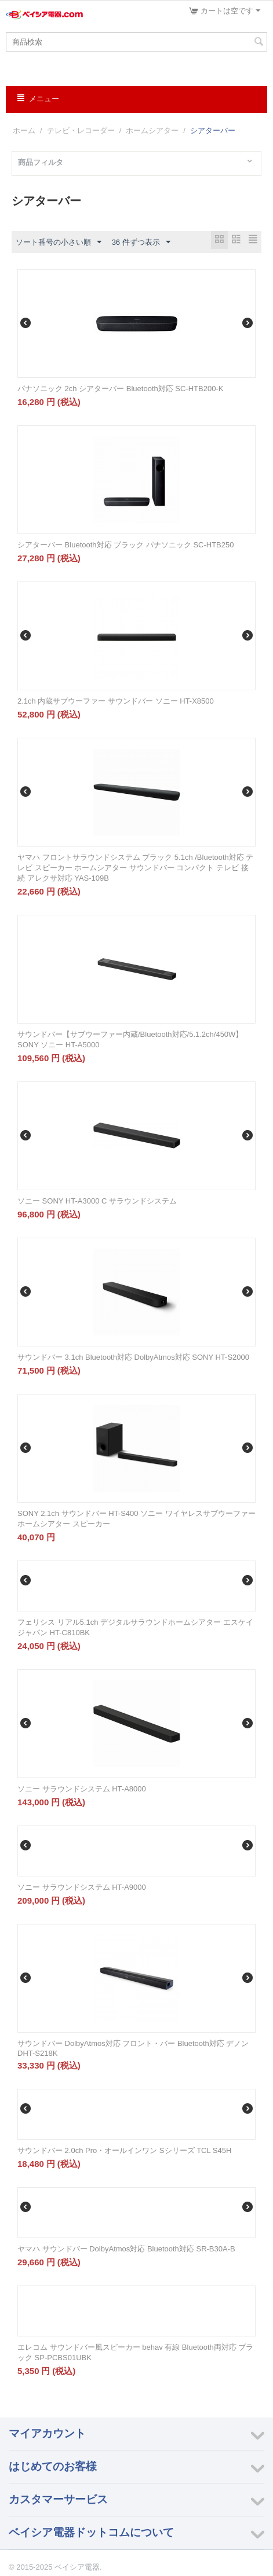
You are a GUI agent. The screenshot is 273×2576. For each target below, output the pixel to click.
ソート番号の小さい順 (58, 242)
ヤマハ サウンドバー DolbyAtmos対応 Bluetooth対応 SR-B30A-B (126, 2248)
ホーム (24, 130)
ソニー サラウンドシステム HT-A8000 (81, 1788)
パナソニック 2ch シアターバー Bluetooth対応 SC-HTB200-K (120, 388)
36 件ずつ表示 (141, 242)
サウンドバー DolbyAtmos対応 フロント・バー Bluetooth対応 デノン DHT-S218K (133, 2048)
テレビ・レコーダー (81, 130)
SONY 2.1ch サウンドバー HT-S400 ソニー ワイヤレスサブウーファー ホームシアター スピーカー (136, 1518)
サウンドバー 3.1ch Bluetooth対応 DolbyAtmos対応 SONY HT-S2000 (133, 1357)
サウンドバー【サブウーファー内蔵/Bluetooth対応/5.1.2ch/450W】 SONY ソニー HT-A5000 (130, 1039)
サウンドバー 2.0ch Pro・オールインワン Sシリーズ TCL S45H (124, 2150)
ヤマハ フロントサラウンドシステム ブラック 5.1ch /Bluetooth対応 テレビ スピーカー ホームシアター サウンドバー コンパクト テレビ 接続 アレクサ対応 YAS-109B (135, 867)
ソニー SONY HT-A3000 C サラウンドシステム (97, 1201)
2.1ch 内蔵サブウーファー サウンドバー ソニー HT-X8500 (115, 701)
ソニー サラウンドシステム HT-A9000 (81, 1887)
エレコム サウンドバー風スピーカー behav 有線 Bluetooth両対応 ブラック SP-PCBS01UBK (135, 2352)
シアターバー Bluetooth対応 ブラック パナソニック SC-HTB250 (125, 544)
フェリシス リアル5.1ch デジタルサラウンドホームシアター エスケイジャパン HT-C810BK (135, 1627)
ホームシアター (152, 130)
